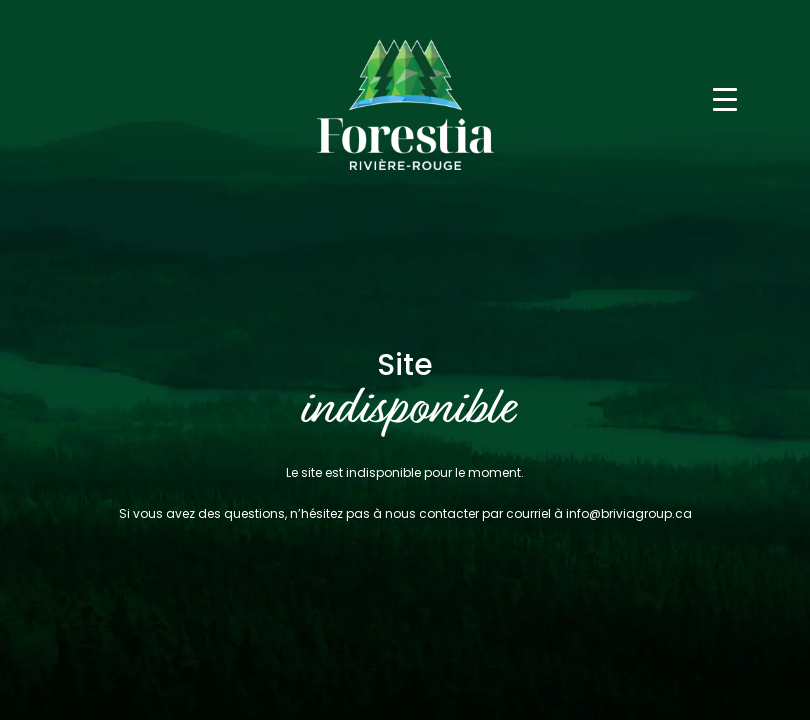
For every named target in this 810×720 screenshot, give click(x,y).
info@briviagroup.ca (629, 513)
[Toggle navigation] (725, 98)
